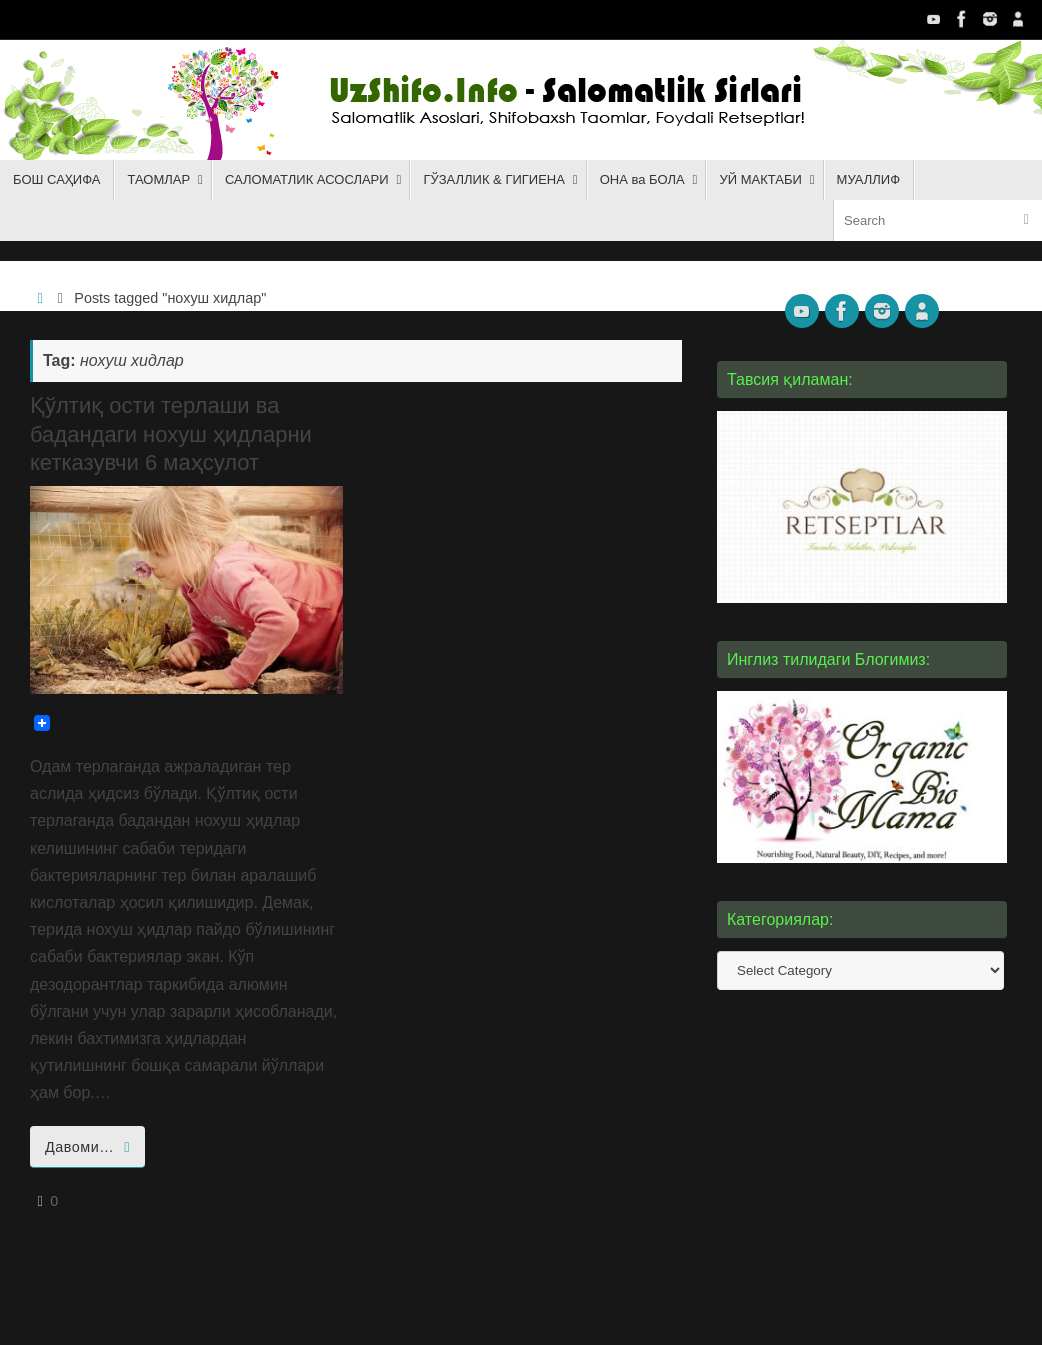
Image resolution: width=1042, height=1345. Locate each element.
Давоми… (91, 1147)
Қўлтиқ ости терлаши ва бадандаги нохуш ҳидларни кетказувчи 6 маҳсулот (171, 434)
